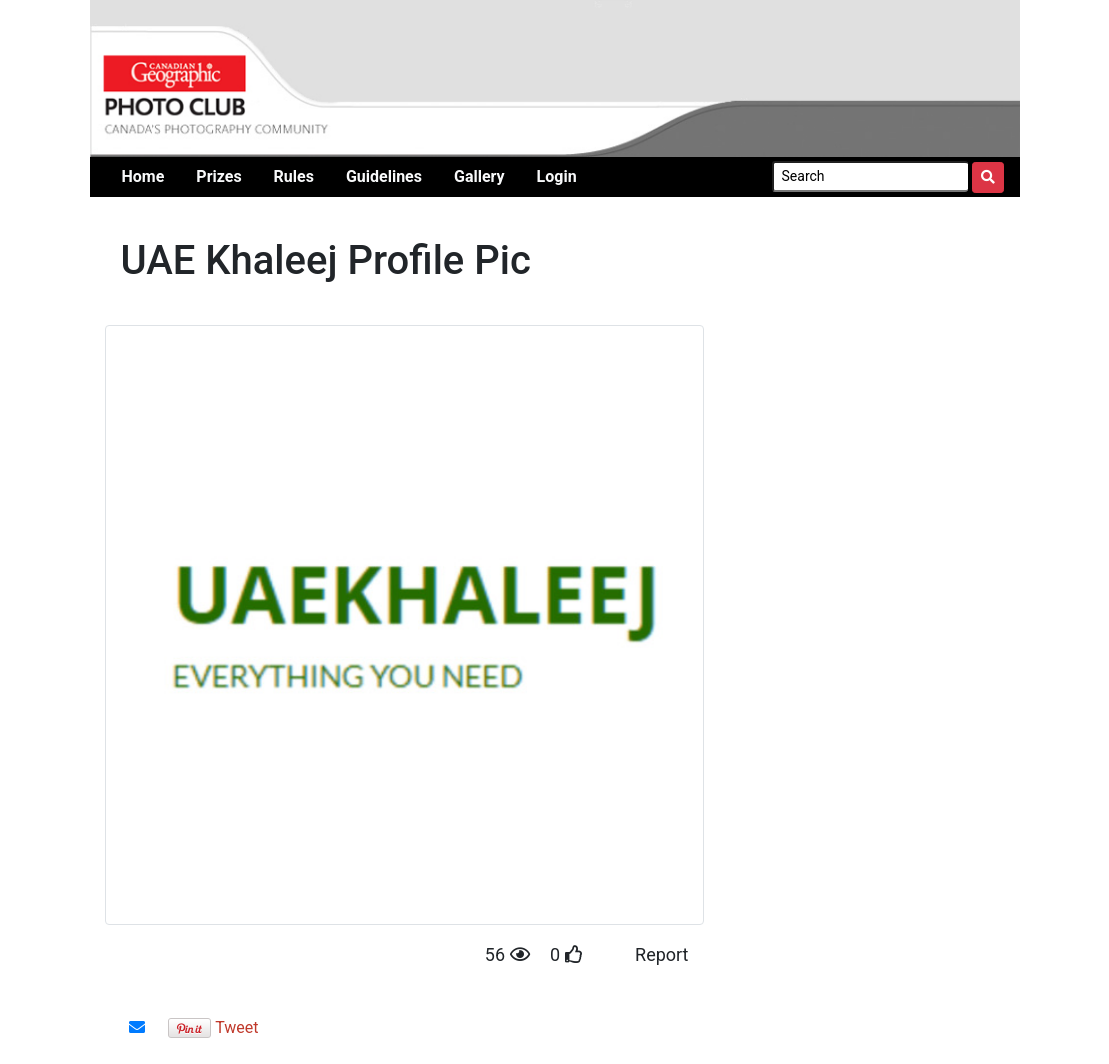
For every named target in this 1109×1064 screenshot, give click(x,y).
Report (661, 954)
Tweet (236, 1027)
